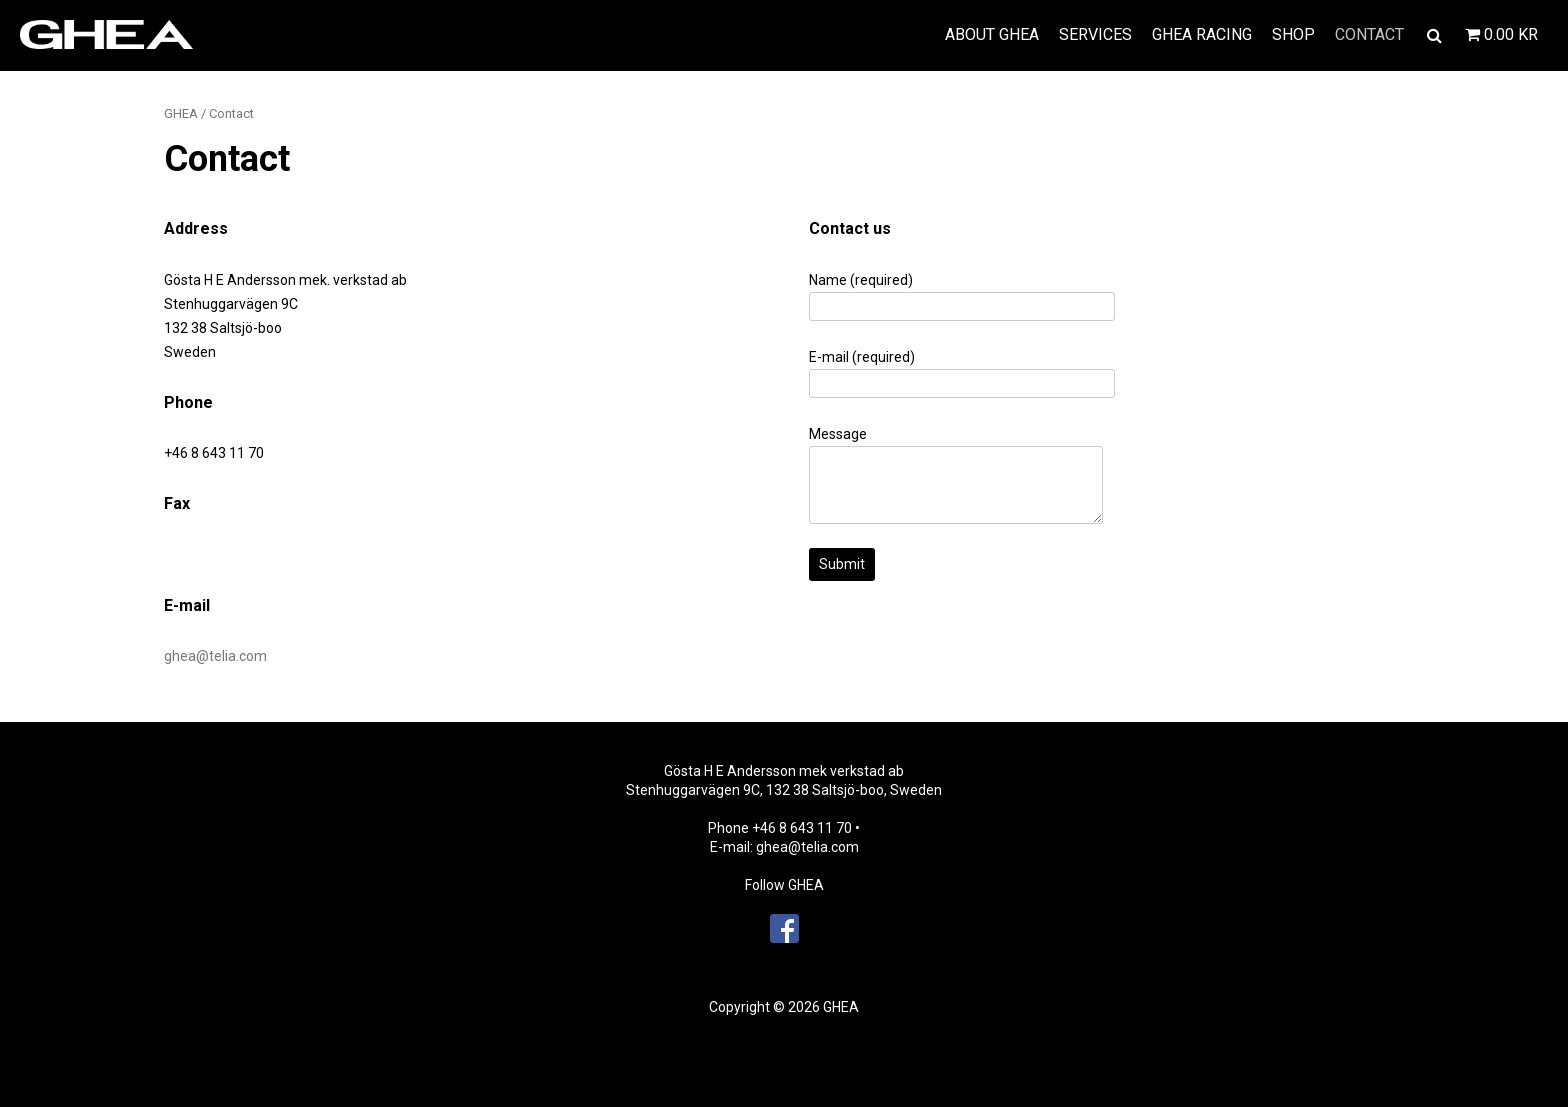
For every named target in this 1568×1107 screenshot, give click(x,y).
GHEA (181, 113)
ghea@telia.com (215, 656)
